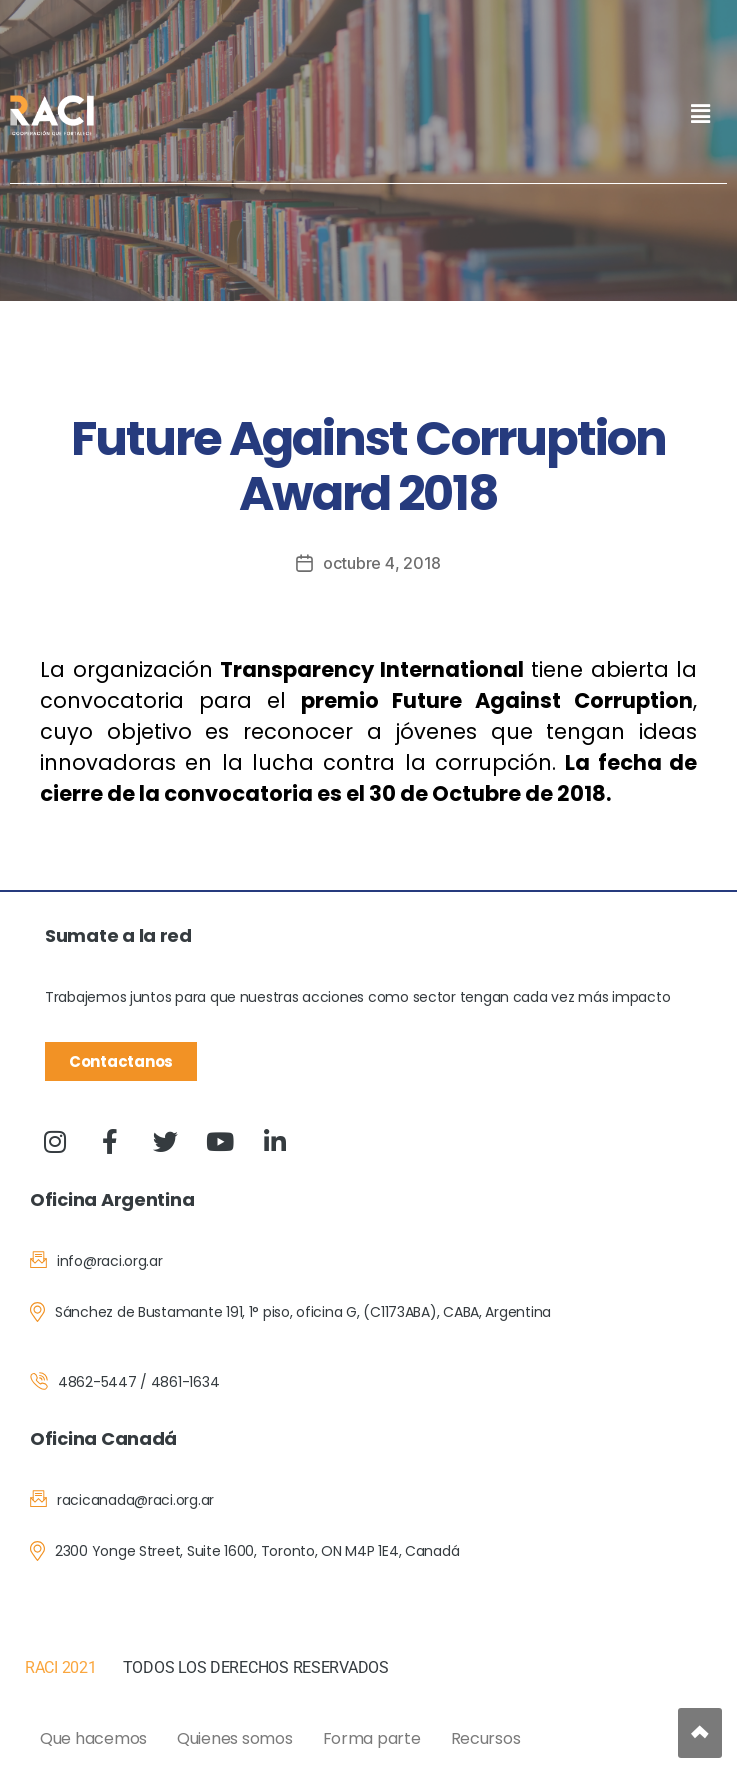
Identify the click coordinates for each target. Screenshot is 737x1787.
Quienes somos (235, 1738)
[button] (700, 113)
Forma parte (372, 1738)
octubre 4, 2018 (382, 563)
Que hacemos (93, 1738)
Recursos (486, 1738)
